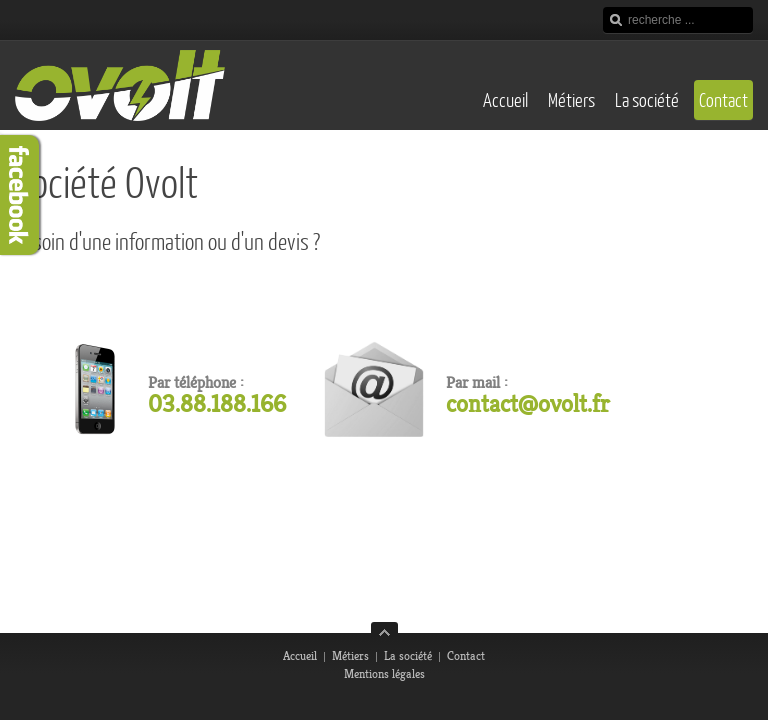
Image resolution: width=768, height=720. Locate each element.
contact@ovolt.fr (528, 404)
